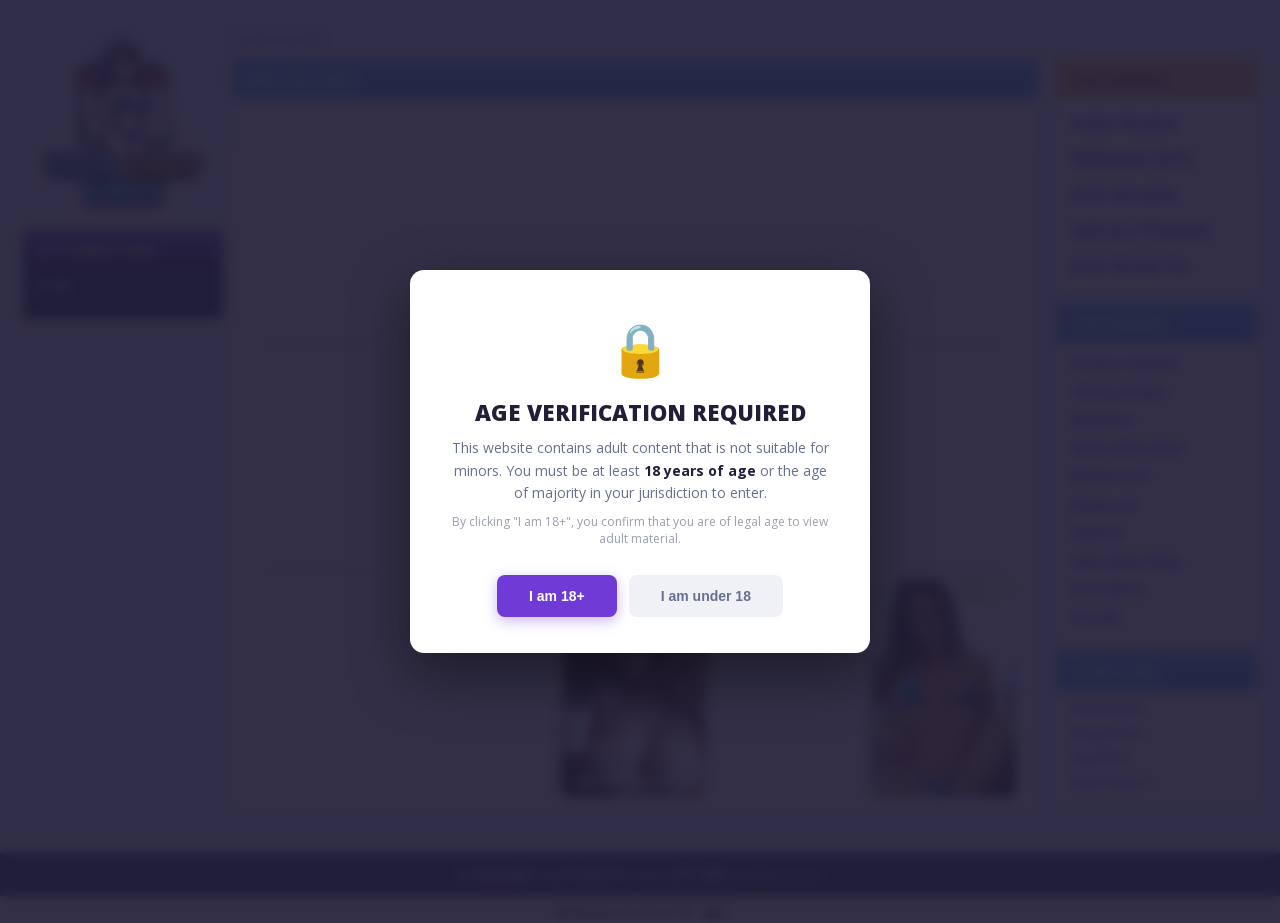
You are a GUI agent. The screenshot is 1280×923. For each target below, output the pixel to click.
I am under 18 (706, 596)
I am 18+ (557, 596)
